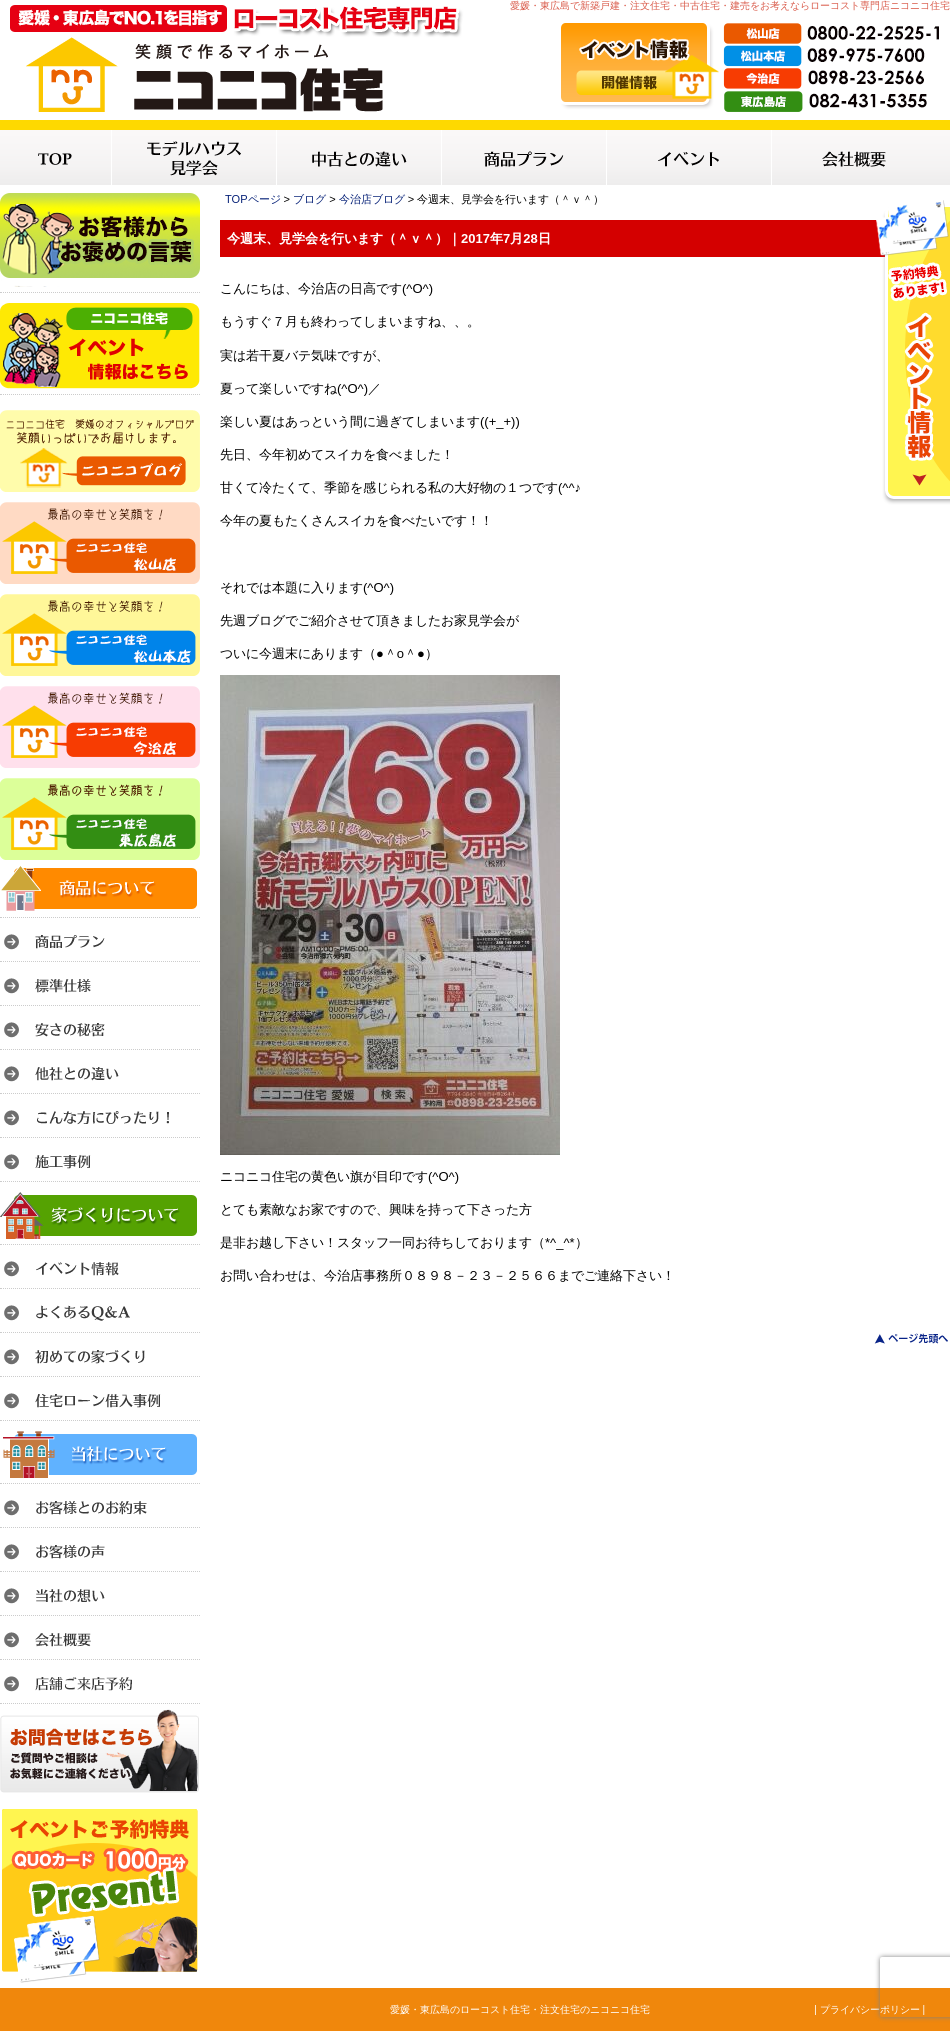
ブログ (309, 199)
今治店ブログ (372, 199)
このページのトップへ (899, 1338)
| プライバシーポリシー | (869, 2009)
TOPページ (253, 199)
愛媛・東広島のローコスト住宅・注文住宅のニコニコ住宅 (520, 2009)
